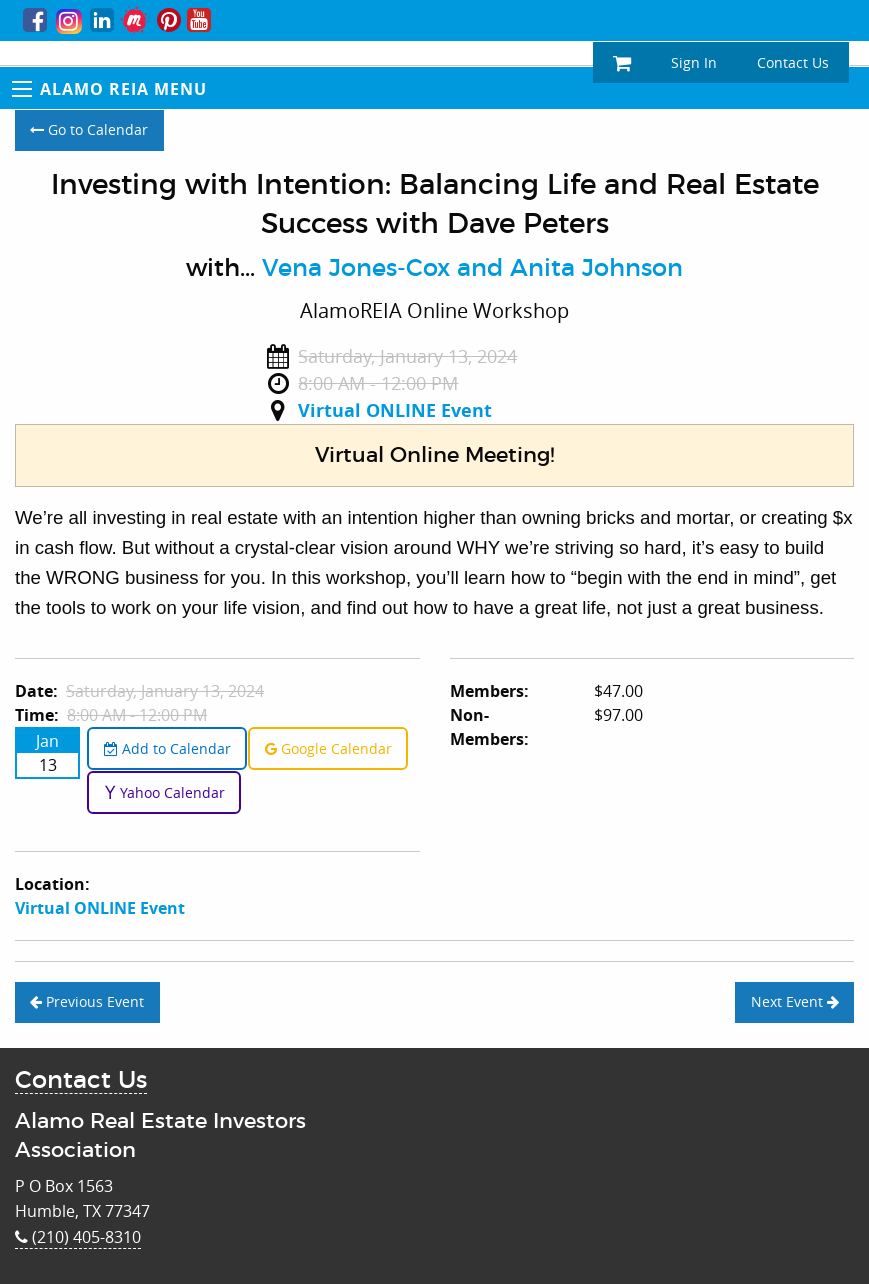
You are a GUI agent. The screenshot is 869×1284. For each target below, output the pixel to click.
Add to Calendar (167, 748)
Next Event (795, 1001)
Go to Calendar (89, 129)
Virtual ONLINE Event (395, 410)
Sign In (694, 62)
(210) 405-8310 (78, 1237)
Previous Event (87, 1001)
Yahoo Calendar (164, 792)
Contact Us (793, 62)
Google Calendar (328, 748)
